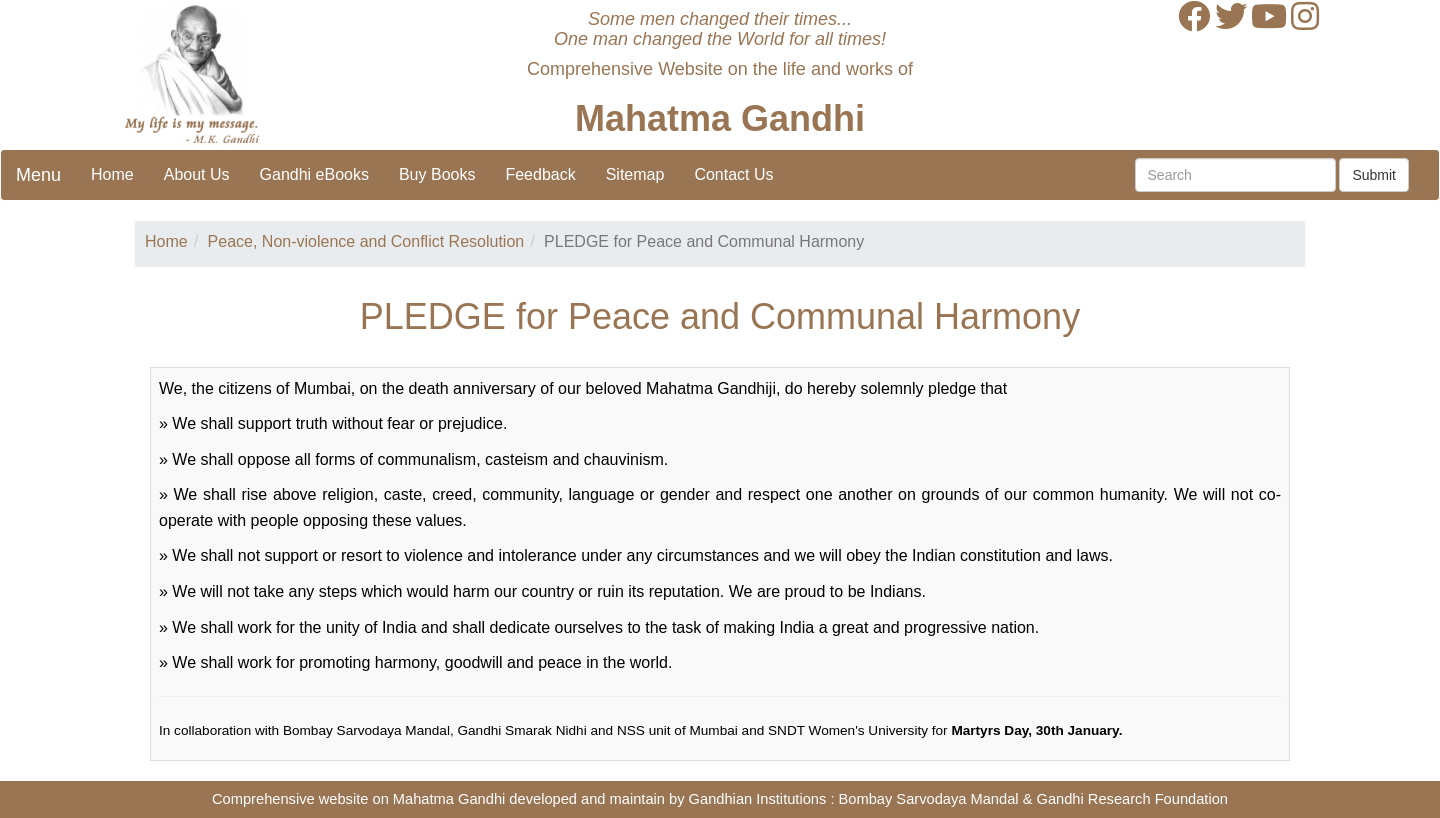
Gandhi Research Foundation (1132, 799)
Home (112, 174)
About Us (197, 174)
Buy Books (437, 174)
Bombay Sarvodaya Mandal (929, 799)
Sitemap (635, 174)
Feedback (540, 174)
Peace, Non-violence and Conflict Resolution (366, 241)
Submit (1374, 175)
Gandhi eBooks (314, 174)
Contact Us (733, 174)
